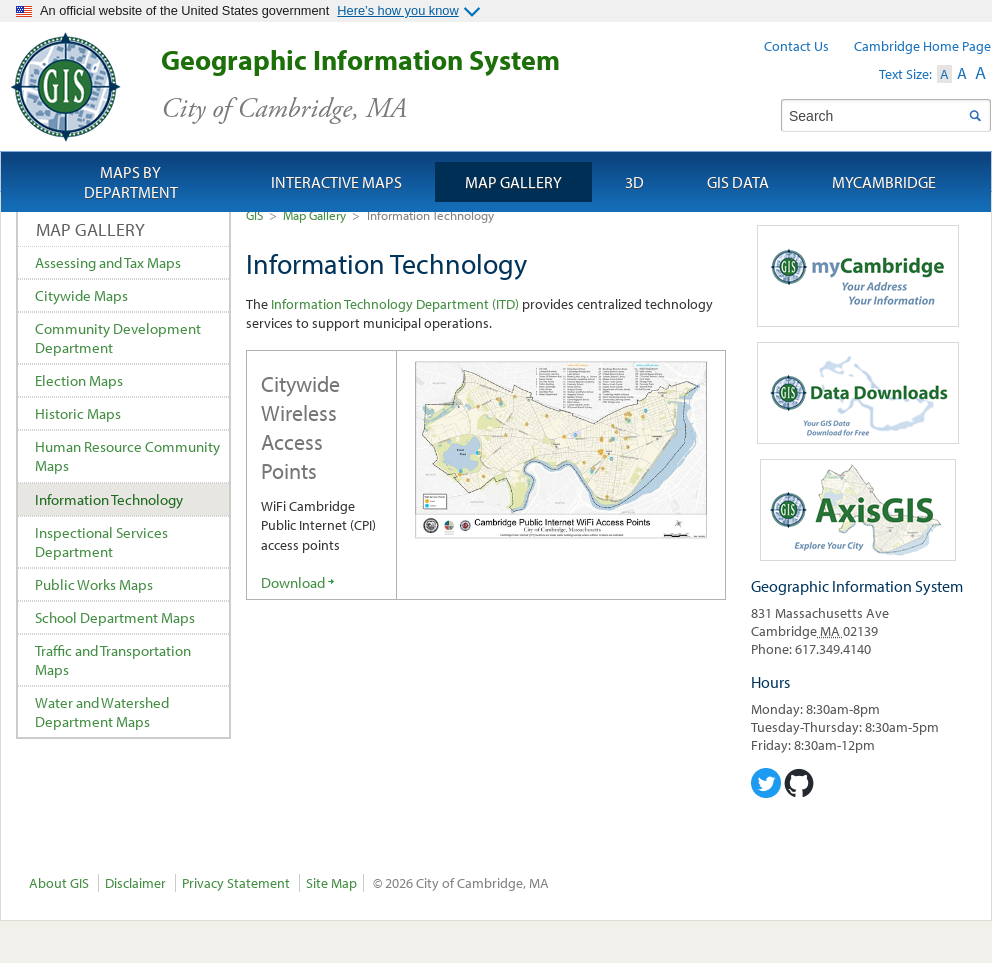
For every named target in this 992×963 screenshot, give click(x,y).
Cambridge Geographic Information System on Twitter (766, 783)
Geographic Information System (395, 84)
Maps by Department (131, 182)
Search (974, 115)
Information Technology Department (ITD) (395, 304)
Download (293, 582)
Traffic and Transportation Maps (113, 660)
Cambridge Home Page (922, 46)
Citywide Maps (81, 295)
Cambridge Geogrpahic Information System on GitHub (799, 783)
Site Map (331, 883)
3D (634, 182)
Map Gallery (314, 215)
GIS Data (738, 182)
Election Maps (79, 380)
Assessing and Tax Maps (108, 262)
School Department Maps (115, 617)
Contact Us (796, 46)
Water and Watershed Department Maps (102, 712)
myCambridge (884, 182)
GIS (254, 215)
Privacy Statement (236, 883)
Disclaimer (135, 883)
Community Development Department (118, 338)
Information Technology (109, 499)
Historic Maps (78, 413)
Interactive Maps (336, 182)
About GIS (59, 883)
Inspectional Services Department (101, 542)
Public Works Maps (94, 584)
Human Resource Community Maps (127, 456)
